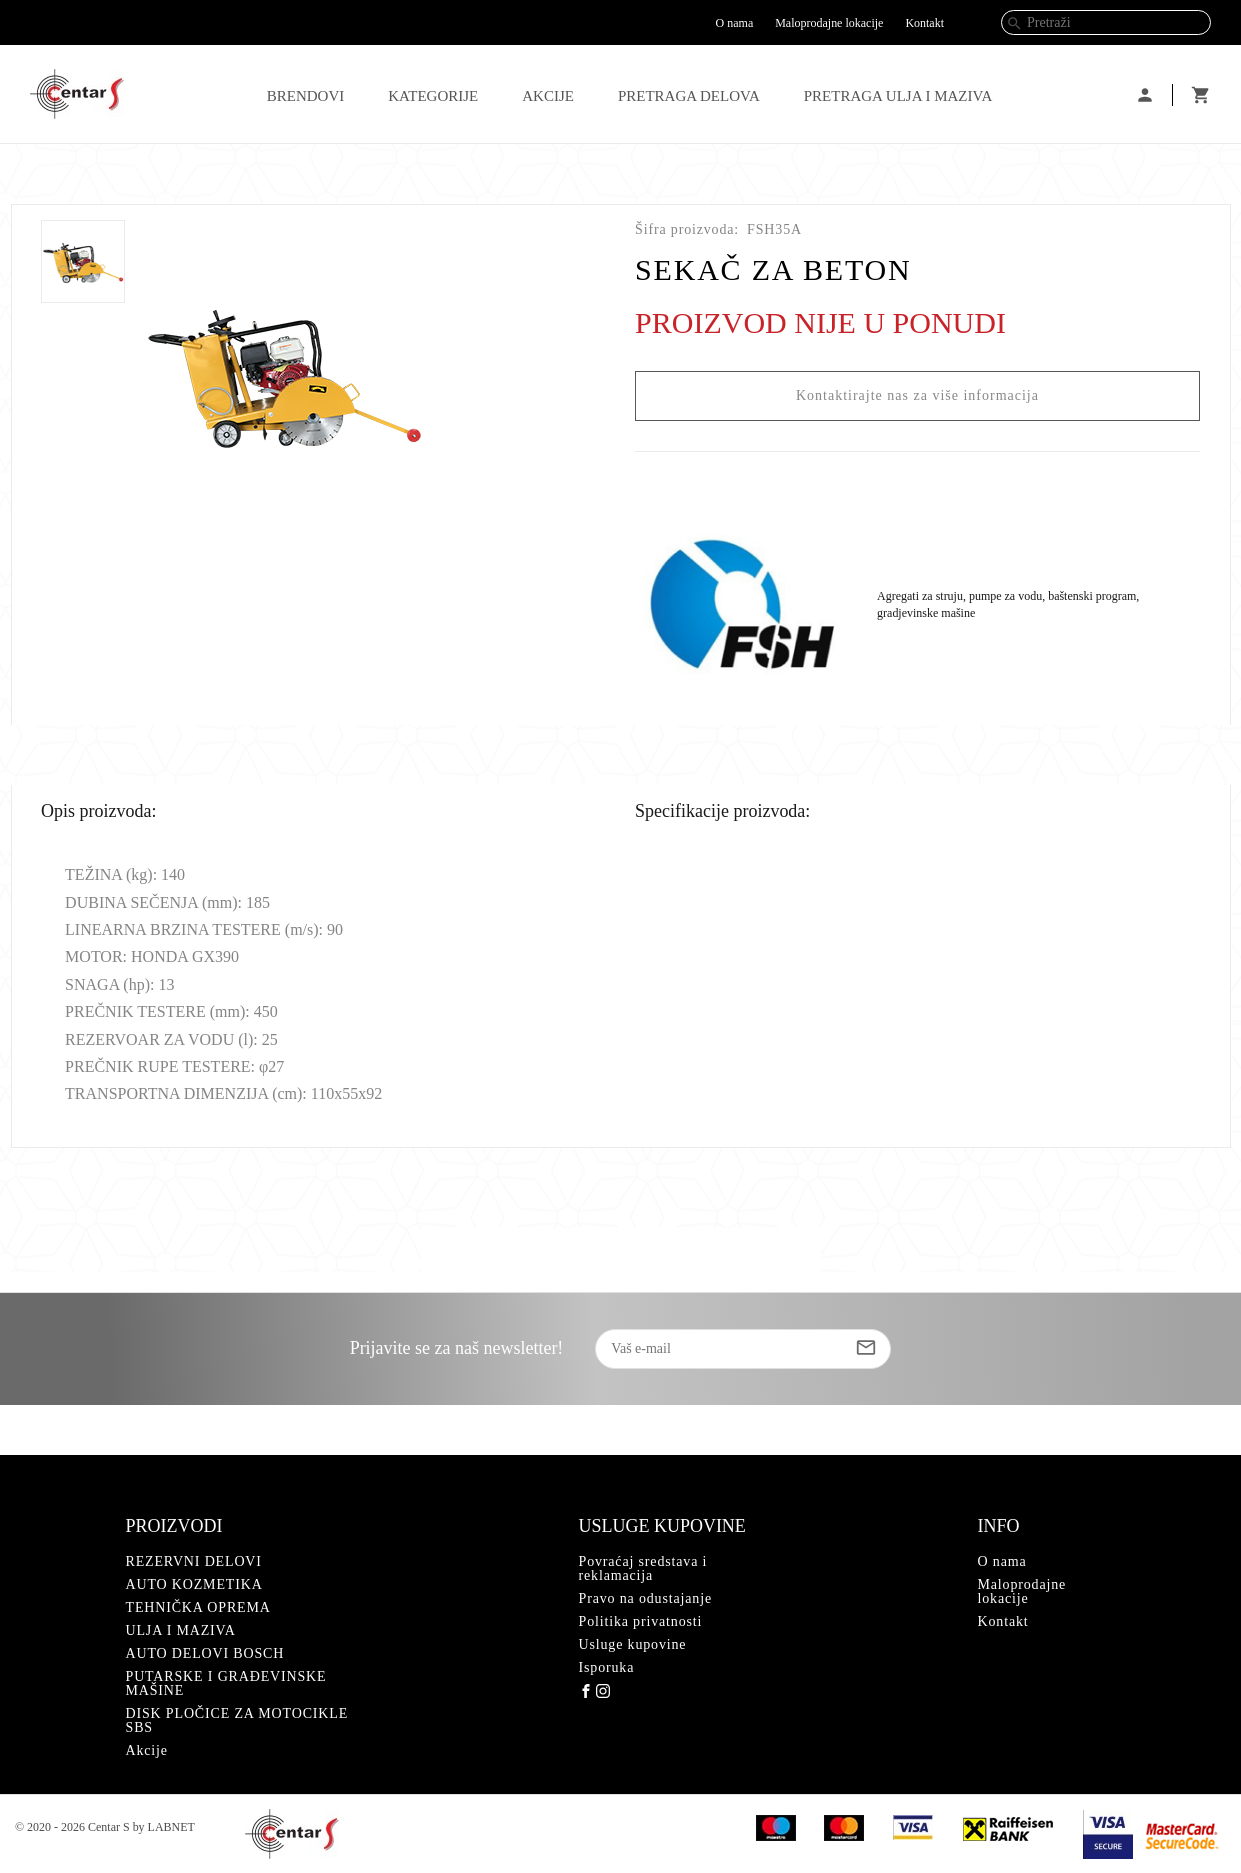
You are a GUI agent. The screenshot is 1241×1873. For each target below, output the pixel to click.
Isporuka (607, 1667)
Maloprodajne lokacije (829, 23)
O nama (735, 23)
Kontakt (924, 23)
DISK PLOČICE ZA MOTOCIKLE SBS (237, 1720)
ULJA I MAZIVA (181, 1630)
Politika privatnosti (641, 1621)
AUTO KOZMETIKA (194, 1584)
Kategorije (433, 96)
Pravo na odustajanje (645, 1598)
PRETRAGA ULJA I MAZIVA (898, 96)
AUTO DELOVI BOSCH (205, 1653)
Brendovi (306, 96)
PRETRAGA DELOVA (689, 96)
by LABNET (164, 1827)
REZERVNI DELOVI (194, 1561)
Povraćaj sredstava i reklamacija (643, 1568)
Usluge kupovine (633, 1644)
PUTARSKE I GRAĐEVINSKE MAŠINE (226, 1683)
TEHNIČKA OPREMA (198, 1607)
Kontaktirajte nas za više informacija (917, 395)
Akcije (548, 96)
